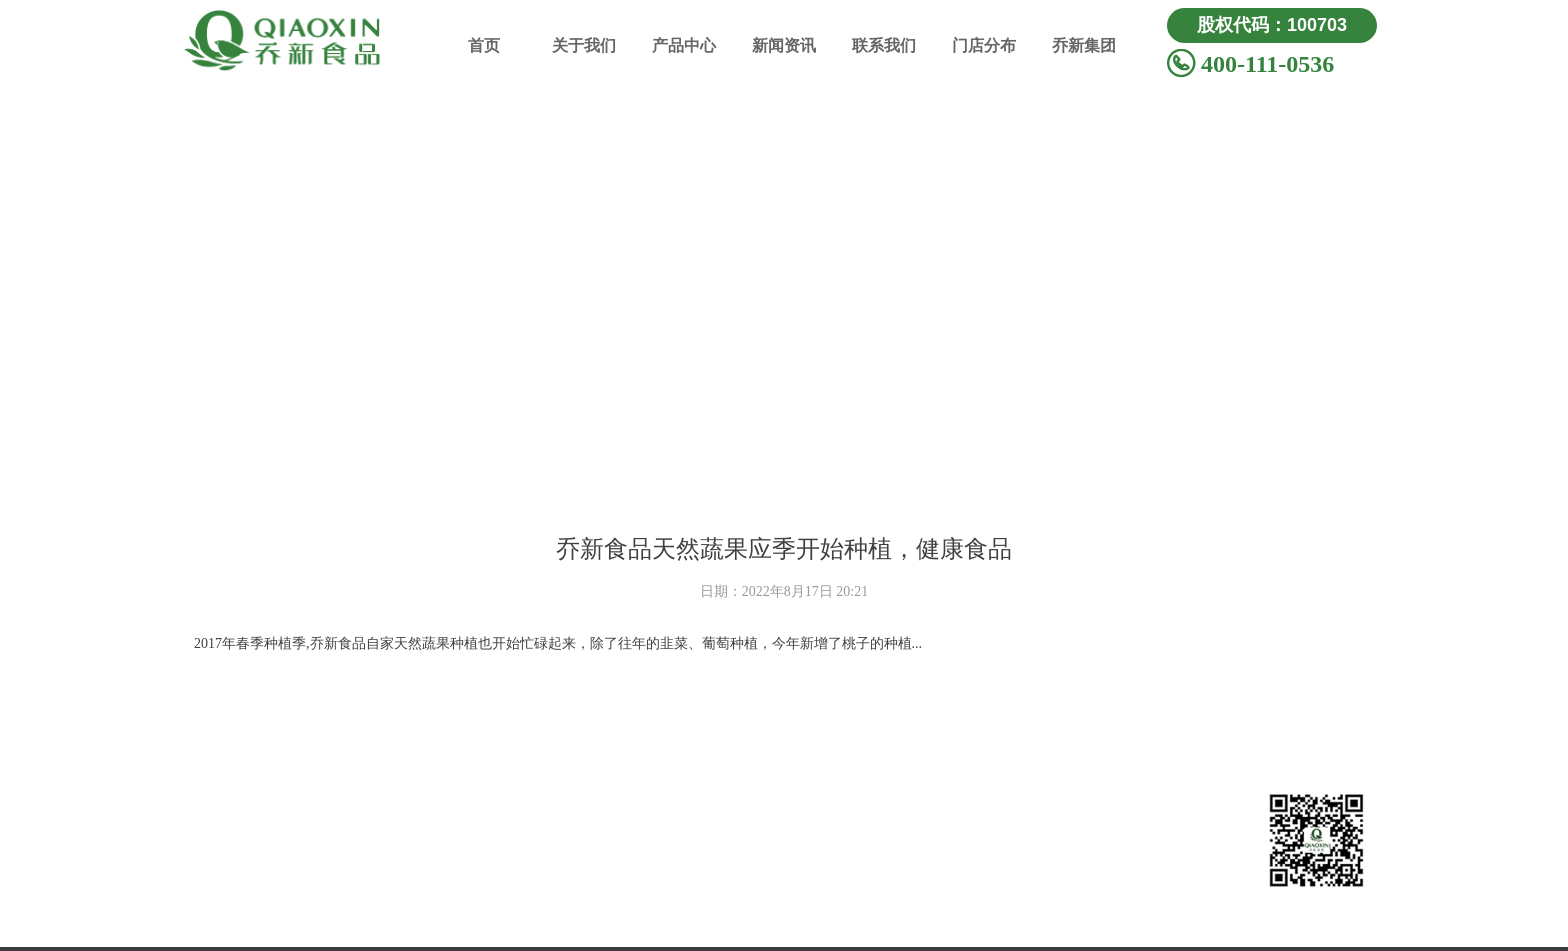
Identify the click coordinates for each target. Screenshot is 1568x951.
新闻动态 (984, 812)
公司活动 (984, 847)
